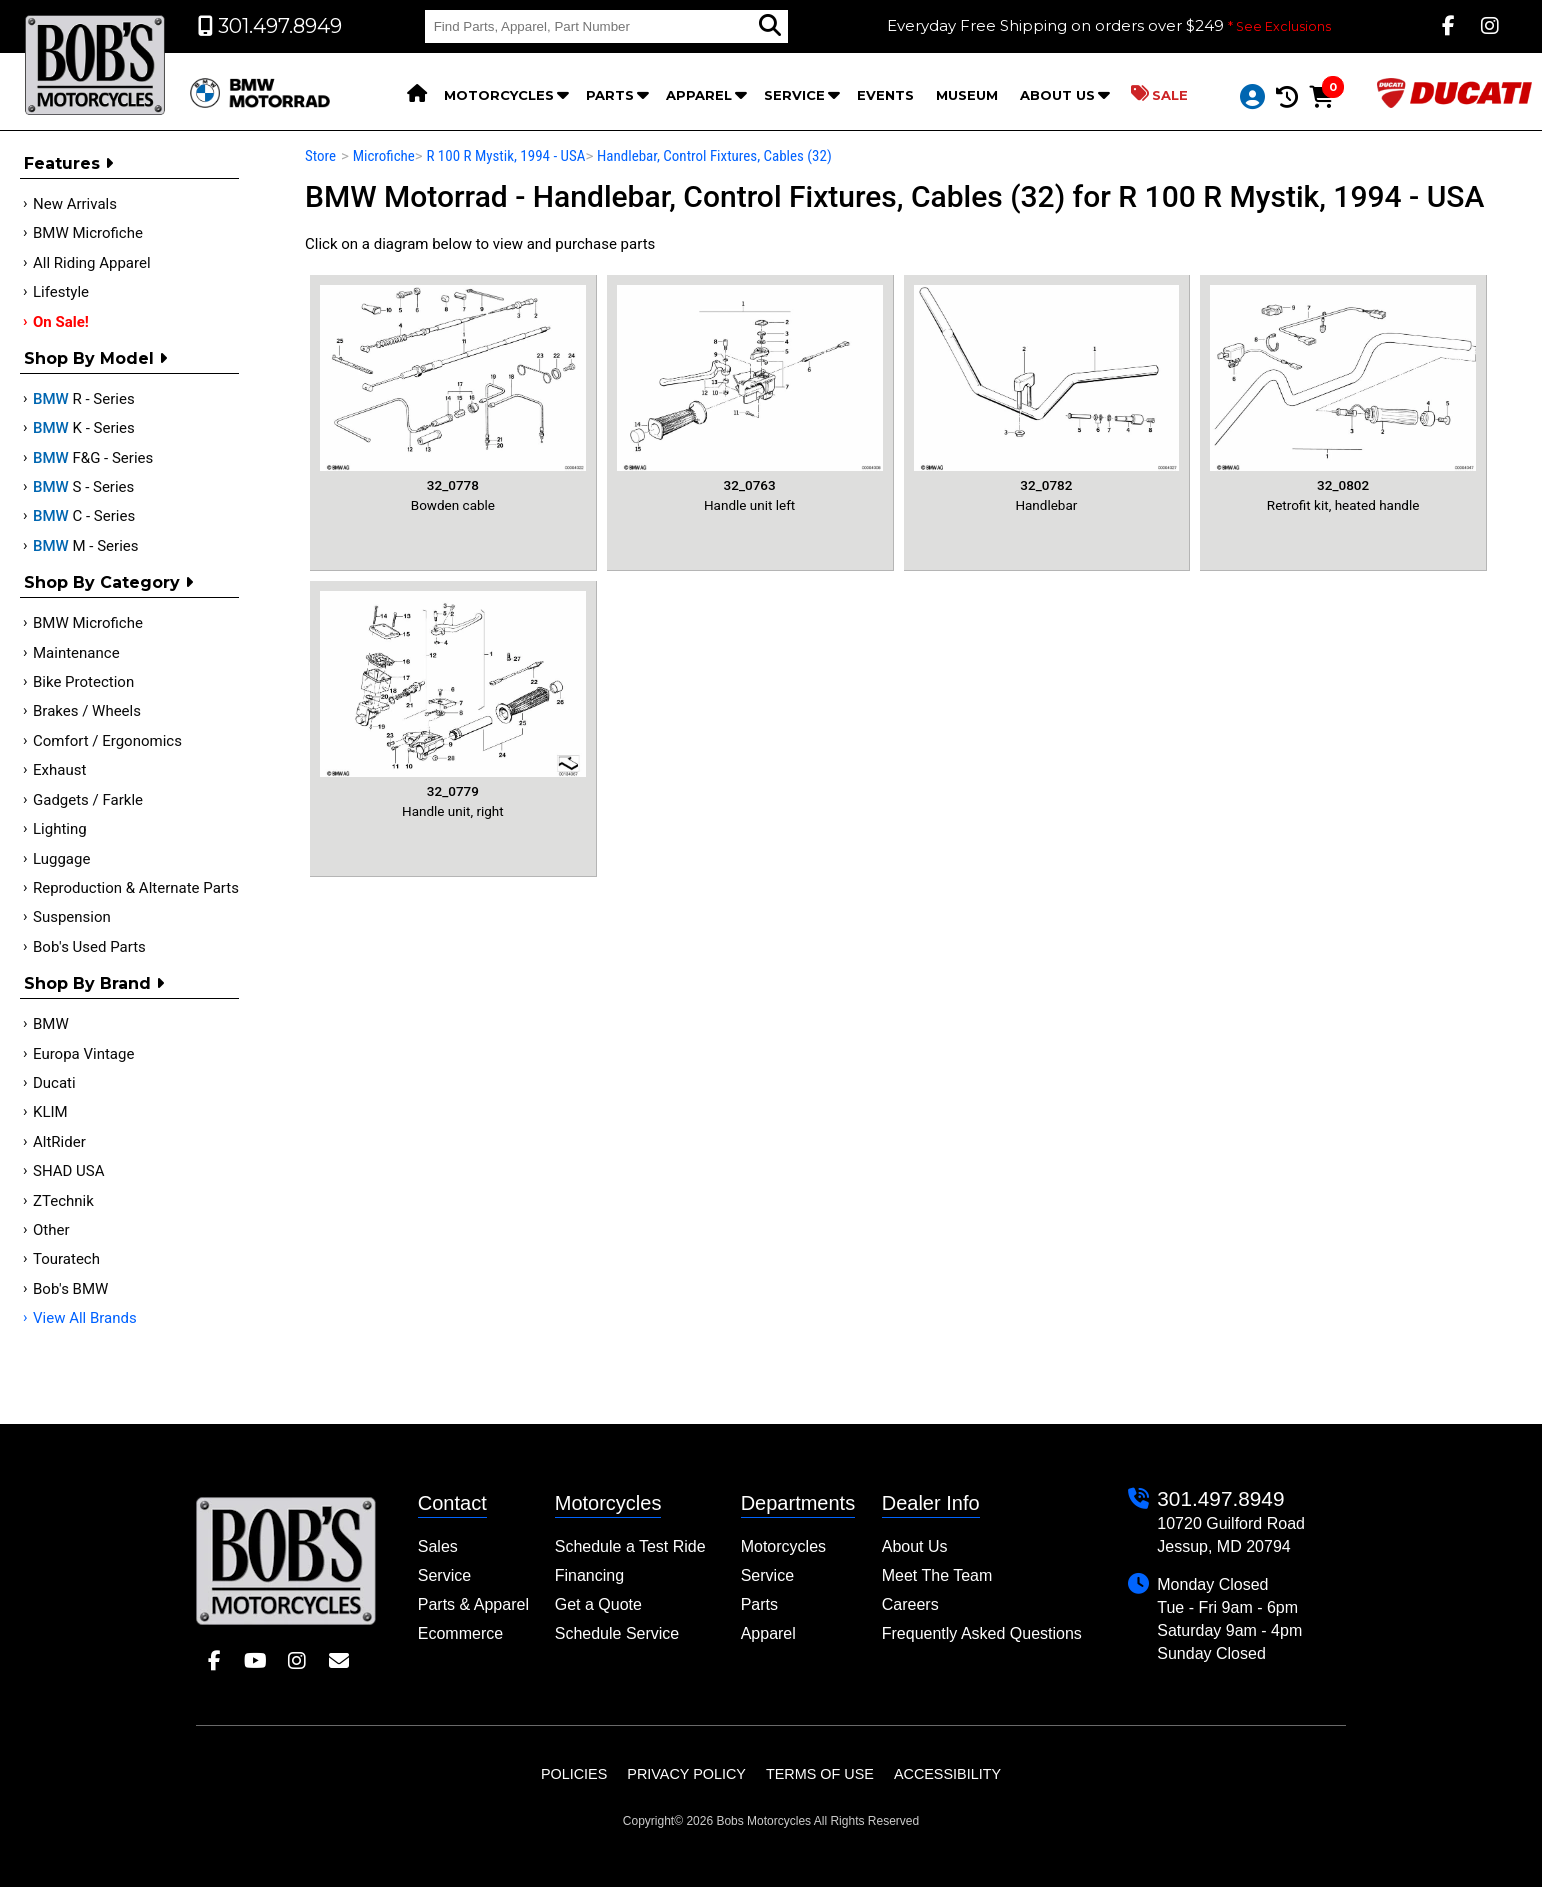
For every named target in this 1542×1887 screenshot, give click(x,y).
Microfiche (384, 156)
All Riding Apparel (92, 263)
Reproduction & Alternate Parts (136, 888)
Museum (967, 95)
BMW (51, 1024)
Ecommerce (460, 1633)
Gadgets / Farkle (88, 800)
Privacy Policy (686, 1774)
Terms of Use (820, 1774)
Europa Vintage (83, 1054)
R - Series (84, 399)
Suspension (72, 917)
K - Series (84, 428)
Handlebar (1047, 398)
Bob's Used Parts (89, 947)
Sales (438, 1546)
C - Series (84, 516)
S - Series (83, 487)
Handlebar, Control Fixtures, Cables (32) (714, 156)
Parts (610, 95)
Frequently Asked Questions (982, 1633)
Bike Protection (83, 682)
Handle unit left (750, 398)
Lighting (60, 829)
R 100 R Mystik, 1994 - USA (505, 156)
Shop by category (108, 582)
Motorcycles (499, 95)
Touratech (66, 1259)
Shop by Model (95, 358)
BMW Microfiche (88, 233)
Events (885, 95)
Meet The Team (937, 1575)
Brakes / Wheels (87, 711)
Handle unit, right (453, 704)
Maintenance (76, 653)
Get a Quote (598, 1604)
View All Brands (85, 1318)
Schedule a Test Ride (630, 1546)
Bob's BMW (70, 1289)
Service (794, 95)
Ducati (54, 1083)
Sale (1159, 94)
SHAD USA (69, 1171)
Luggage (61, 859)
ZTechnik (63, 1201)
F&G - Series (93, 458)
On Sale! (61, 322)
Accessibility (947, 1774)
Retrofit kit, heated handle (1343, 398)
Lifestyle (61, 292)
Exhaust (59, 770)
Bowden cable (453, 398)
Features (68, 163)
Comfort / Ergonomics (107, 741)
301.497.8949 (1220, 1498)
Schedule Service (617, 1633)
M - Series (86, 546)
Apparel (699, 95)
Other (51, 1230)
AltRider (59, 1142)
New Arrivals (75, 204)
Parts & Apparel (473, 1604)
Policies (574, 1774)
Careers (910, 1604)
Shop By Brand (94, 983)
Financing (589, 1575)
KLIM (50, 1112)
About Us (1057, 95)
